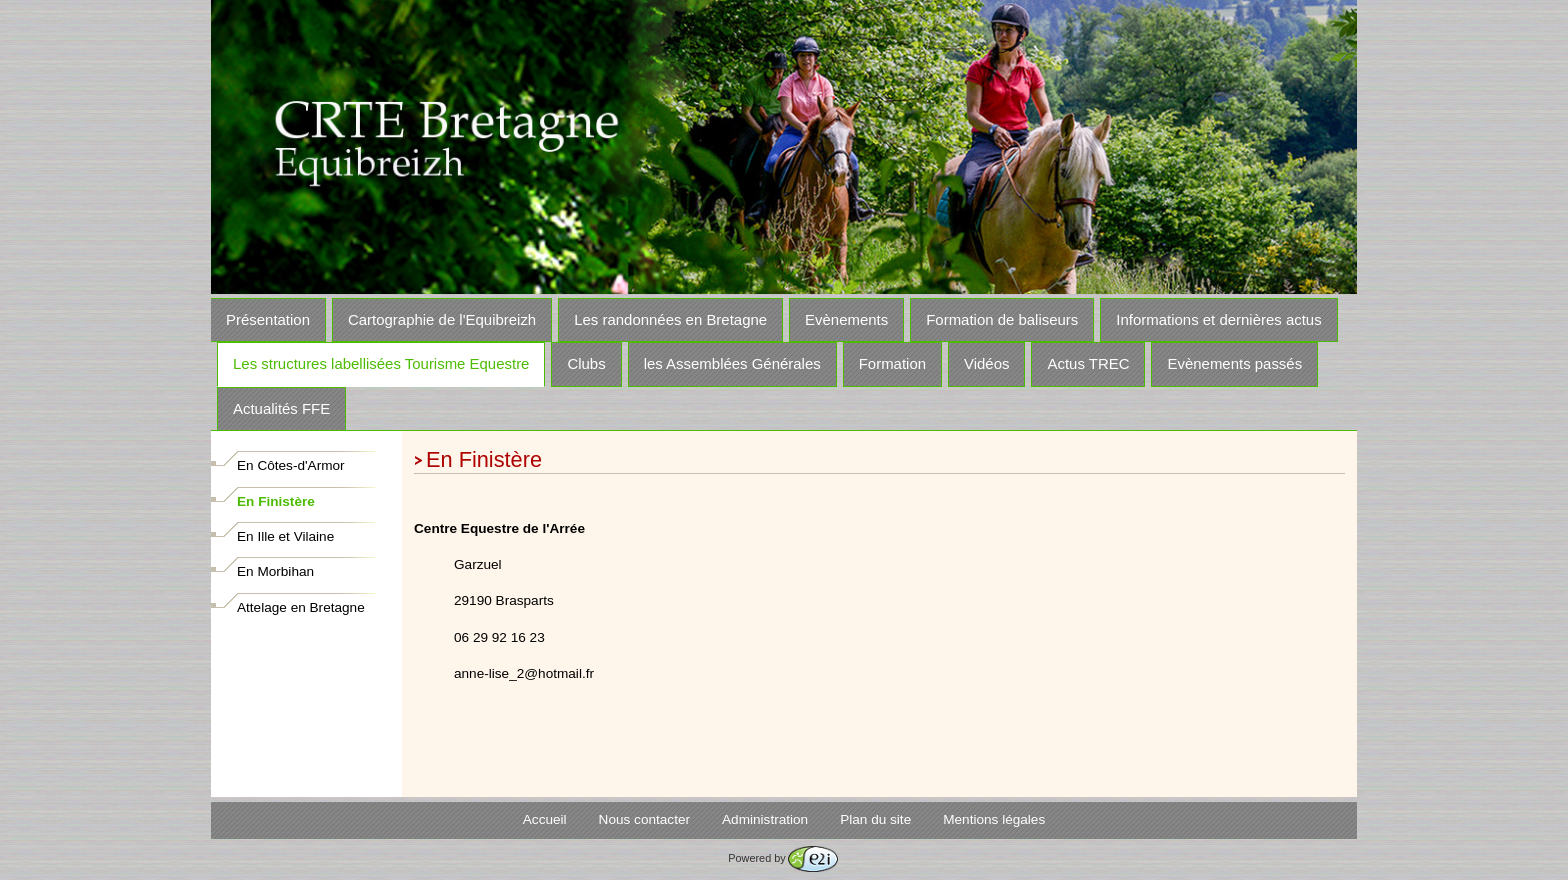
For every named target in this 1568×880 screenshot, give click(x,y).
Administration (765, 819)
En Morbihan (275, 571)
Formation (892, 363)
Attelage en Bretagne (301, 607)
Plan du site (875, 819)
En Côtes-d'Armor (291, 465)
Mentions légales (994, 819)
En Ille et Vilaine (285, 536)
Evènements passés (1234, 363)
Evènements (846, 319)
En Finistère (276, 501)
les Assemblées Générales (732, 363)
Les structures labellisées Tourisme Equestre (381, 363)
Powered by (782, 858)
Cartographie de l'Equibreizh (442, 319)
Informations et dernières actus (1218, 319)
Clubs (586, 363)
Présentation (268, 319)
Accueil (545, 819)
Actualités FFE (281, 408)
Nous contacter (644, 819)
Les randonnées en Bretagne (670, 319)
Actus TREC (1088, 363)
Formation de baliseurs (1002, 319)
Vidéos (986, 363)
